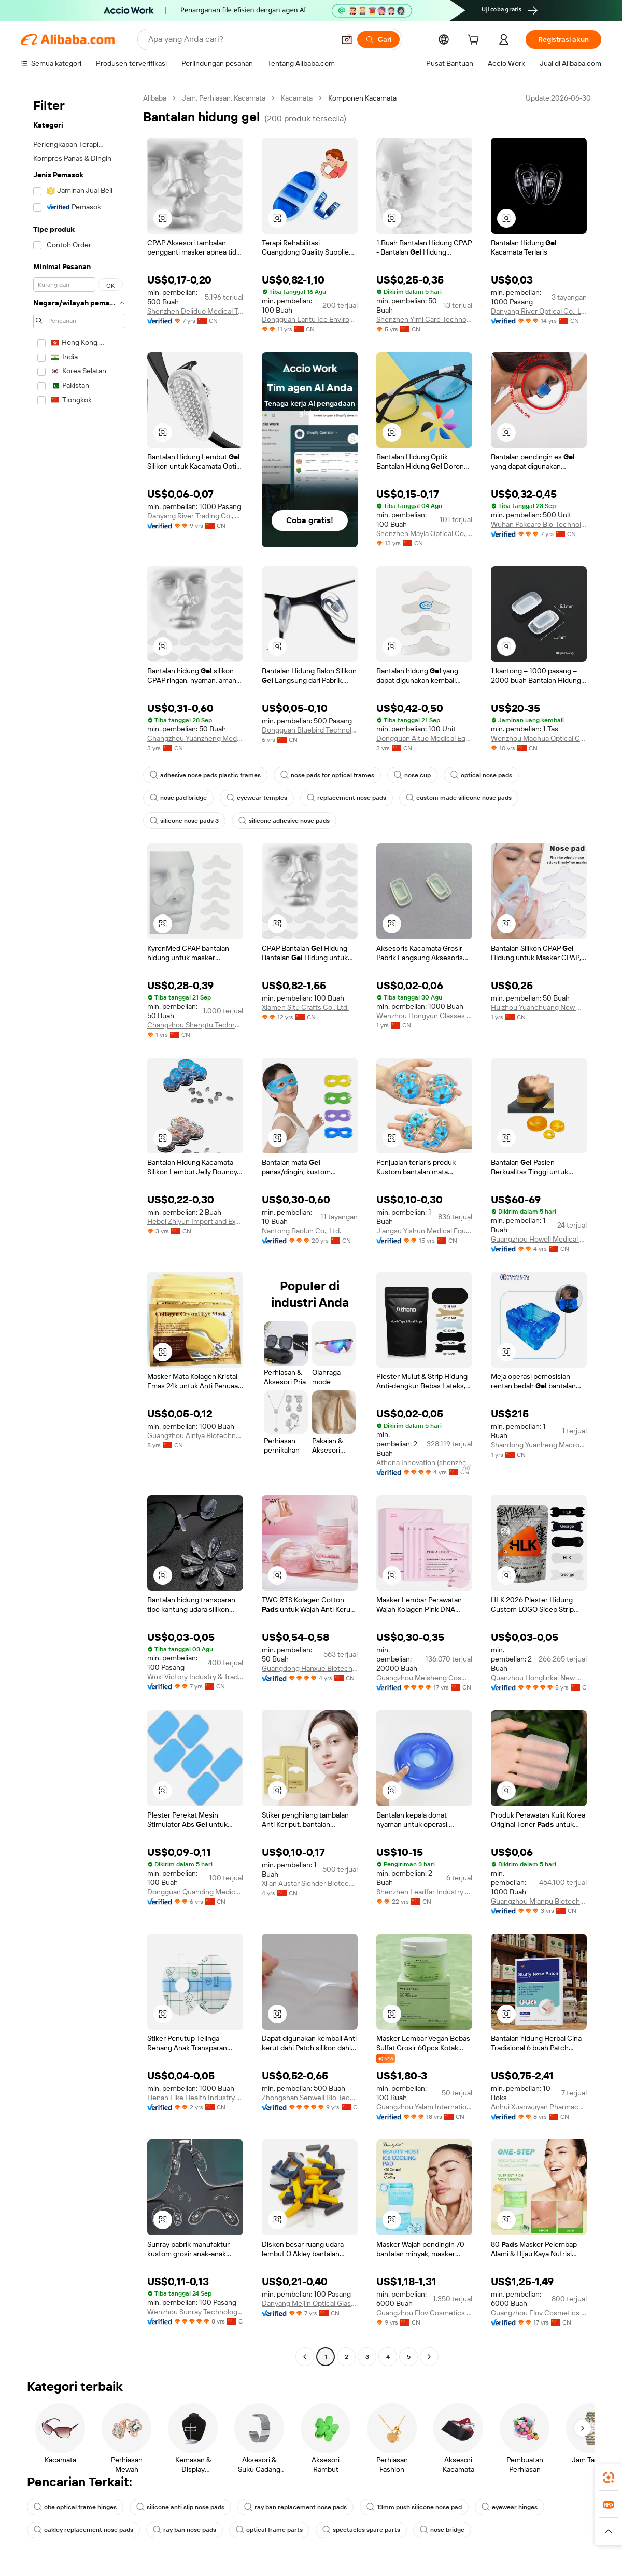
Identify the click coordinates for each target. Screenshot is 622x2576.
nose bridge (442, 2530)
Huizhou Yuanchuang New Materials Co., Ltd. (539, 1007)
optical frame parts (269, 2530)
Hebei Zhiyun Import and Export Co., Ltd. (195, 1221)
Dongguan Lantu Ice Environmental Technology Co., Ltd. (310, 319)
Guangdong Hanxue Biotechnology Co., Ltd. (310, 1668)
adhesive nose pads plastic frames (205, 775)
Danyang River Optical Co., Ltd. (539, 311)
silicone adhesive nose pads (284, 821)
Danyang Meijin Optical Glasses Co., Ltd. (310, 2303)
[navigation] (79, 1228)
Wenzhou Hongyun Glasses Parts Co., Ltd (424, 1015)
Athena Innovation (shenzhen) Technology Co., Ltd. (424, 1462)
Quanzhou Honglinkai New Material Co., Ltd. (539, 1677)
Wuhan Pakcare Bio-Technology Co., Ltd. (539, 524)
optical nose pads (481, 775)
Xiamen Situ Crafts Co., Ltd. (305, 1007)
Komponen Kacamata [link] (362, 98)
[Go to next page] (429, 2356)
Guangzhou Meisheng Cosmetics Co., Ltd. (424, 1677)
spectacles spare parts (361, 2530)
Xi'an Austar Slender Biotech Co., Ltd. (310, 1883)
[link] (608, 2477)
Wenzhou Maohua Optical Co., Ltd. (539, 738)
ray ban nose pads (184, 2530)
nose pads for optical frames (327, 775)
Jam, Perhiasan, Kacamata (223, 98)
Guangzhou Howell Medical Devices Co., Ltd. (539, 1239)
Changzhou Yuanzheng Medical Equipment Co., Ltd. (195, 738)
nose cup (412, 775)
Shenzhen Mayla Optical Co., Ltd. (424, 533)
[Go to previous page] (304, 2356)
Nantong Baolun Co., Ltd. (301, 1231)
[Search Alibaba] (240, 39)
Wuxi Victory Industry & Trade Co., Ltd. (195, 1676)
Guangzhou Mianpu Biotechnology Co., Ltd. (539, 1901)
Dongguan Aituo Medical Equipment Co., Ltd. (424, 738)
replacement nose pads (346, 798)
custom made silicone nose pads (459, 798)
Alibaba (154, 98)
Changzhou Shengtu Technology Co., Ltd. (195, 1025)
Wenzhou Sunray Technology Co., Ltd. (195, 2311)
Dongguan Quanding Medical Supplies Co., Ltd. (195, 1892)
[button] (347, 39)
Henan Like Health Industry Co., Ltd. (195, 2097)
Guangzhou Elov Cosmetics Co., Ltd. (539, 2312)
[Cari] (378, 39)
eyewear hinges (510, 2507)
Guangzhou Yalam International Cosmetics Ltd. (424, 2107)
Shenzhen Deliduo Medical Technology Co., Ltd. (195, 311)
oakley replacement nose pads (83, 2530)
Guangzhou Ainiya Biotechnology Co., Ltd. (195, 1435)
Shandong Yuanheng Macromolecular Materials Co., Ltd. (539, 1445)
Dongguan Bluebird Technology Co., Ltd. (310, 730)
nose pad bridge (178, 798)
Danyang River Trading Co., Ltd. (195, 516)
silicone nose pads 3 (184, 821)
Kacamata (297, 98)
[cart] (475, 41)
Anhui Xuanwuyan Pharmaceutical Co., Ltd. (539, 2107)
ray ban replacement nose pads (295, 2507)
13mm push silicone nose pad (414, 2507)
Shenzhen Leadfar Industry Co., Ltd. (424, 1892)
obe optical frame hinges (75, 2507)
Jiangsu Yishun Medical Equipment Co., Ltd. (424, 1231)
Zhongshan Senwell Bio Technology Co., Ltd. (310, 2097)
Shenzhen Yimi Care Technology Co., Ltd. (424, 319)
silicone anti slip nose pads (180, 2507)
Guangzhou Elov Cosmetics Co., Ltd (424, 2312)
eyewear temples (257, 798)
